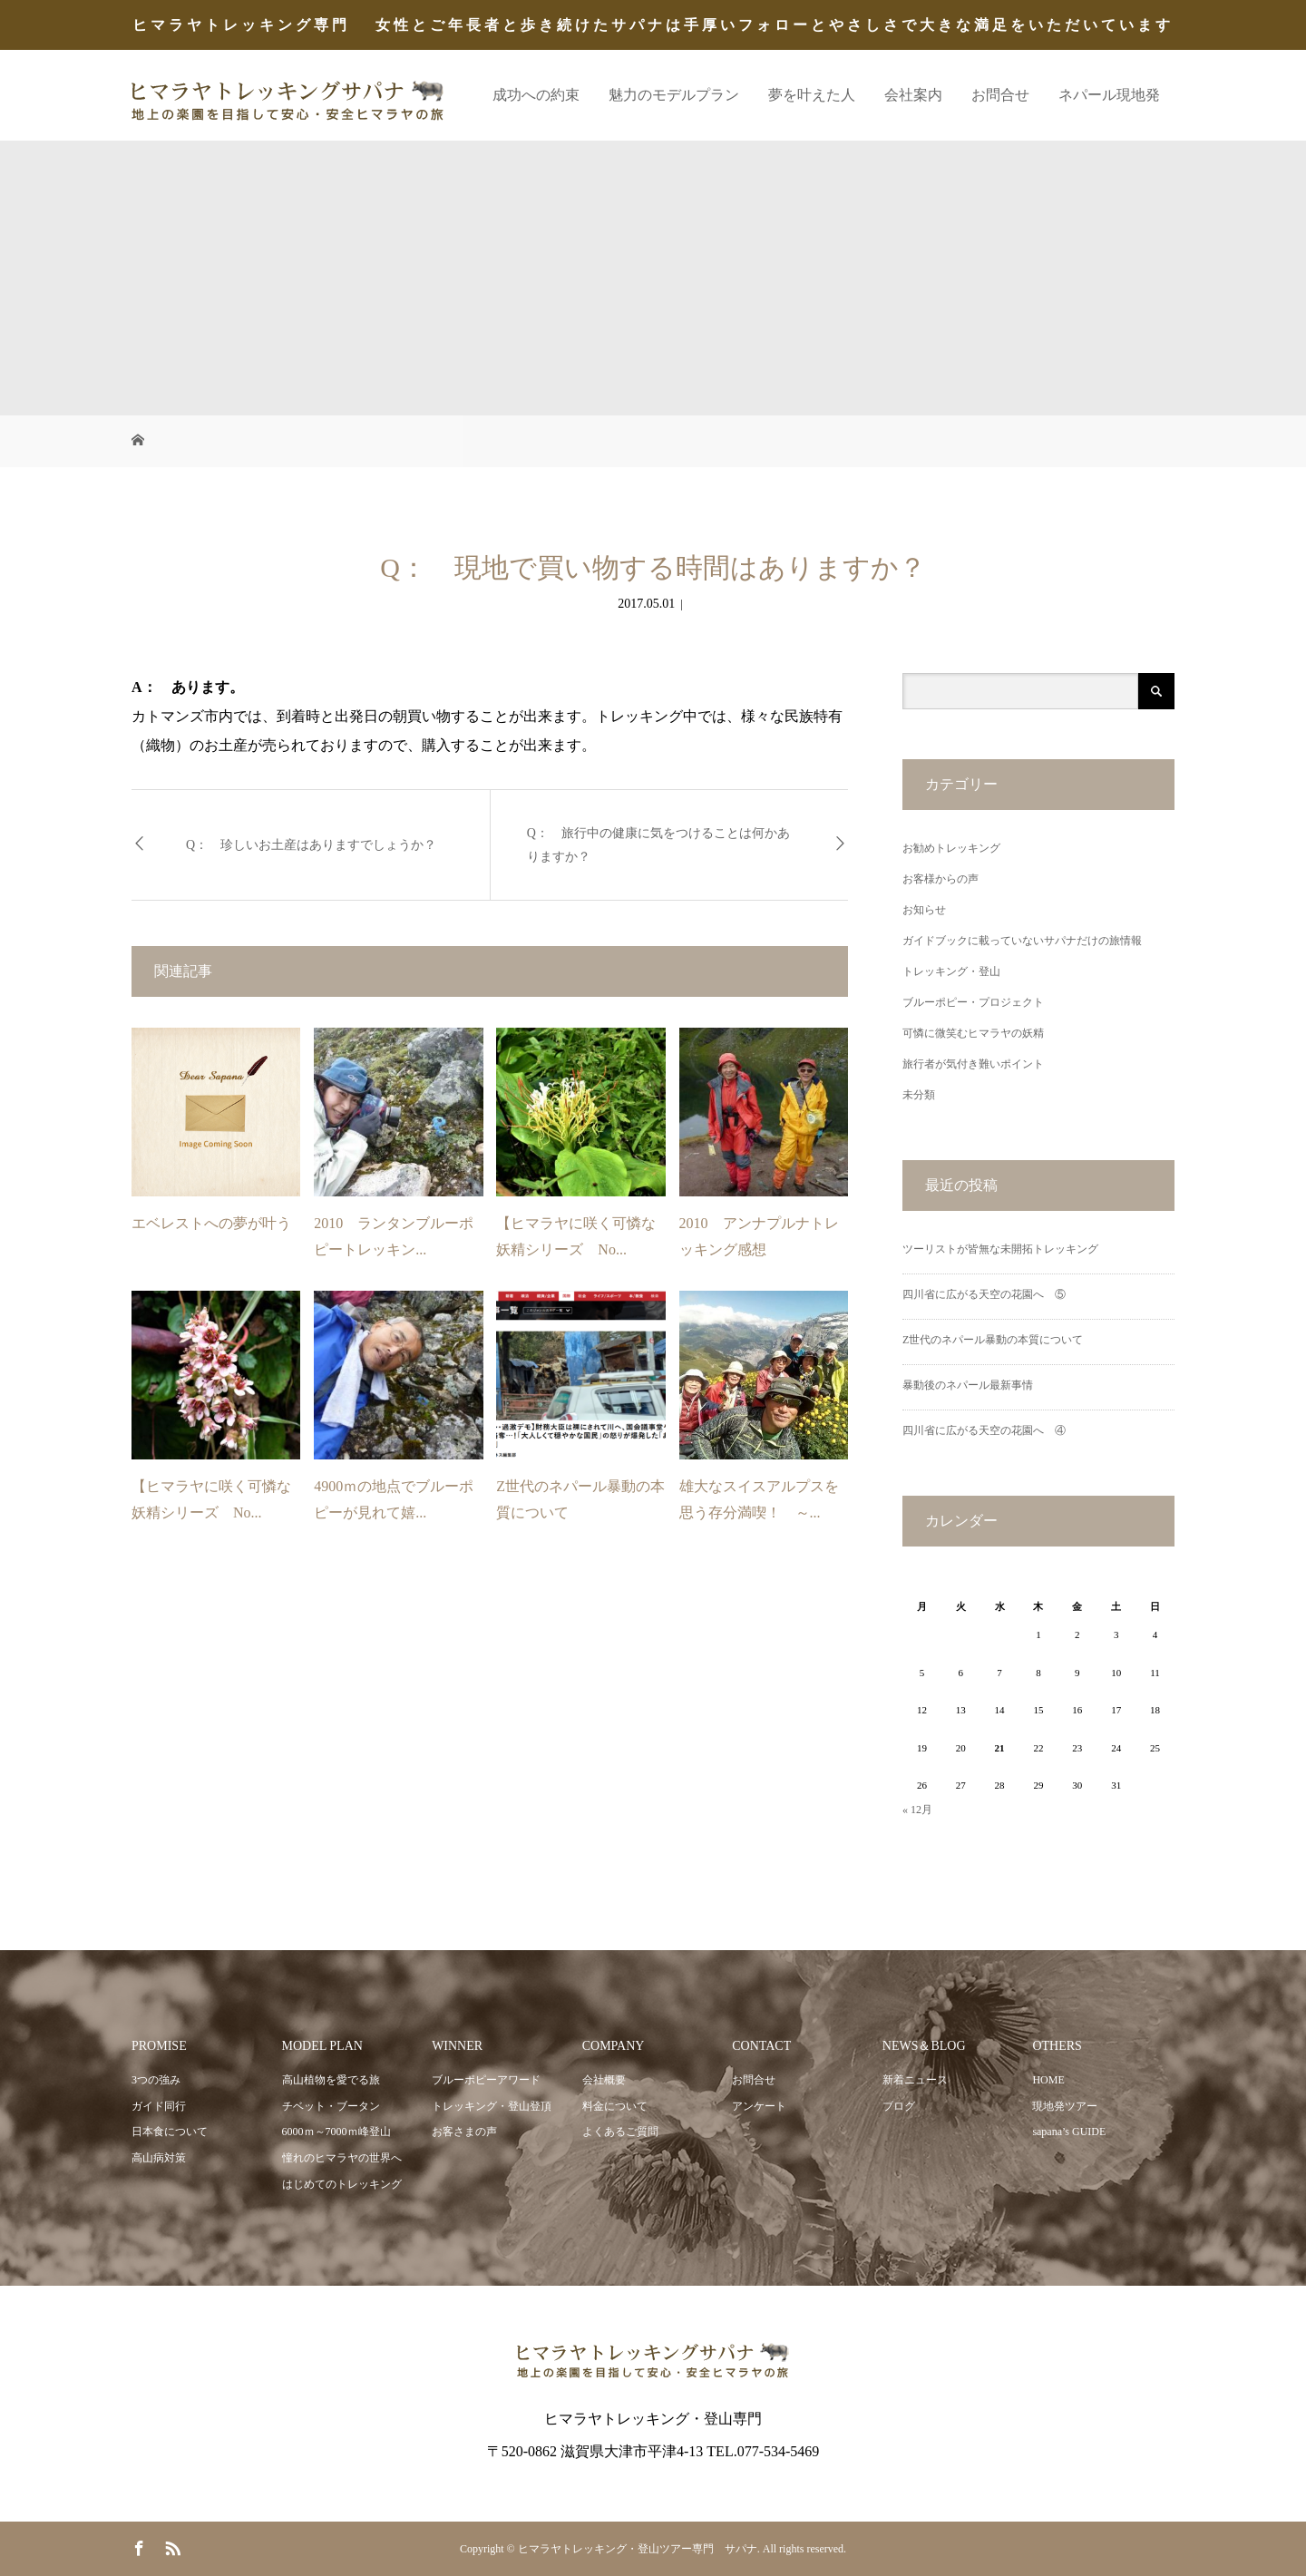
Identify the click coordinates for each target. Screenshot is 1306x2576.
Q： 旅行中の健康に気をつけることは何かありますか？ (658, 844)
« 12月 (917, 1809)
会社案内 (913, 94)
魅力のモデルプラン (674, 94)
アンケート (759, 2106)
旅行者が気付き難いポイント (973, 1064)
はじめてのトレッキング (342, 2184)
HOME (1048, 2079)
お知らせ (924, 909)
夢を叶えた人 (811, 94)
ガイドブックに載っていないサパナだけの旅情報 (1022, 940)
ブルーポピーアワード (486, 2079)
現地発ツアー (1064, 2106)
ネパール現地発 (1109, 94)
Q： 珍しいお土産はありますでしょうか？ (311, 845)
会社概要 (604, 2079)
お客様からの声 (940, 879)
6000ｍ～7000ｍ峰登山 (336, 2131)
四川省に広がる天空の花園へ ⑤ (984, 1294)
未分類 (918, 1094)
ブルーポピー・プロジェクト (973, 1002)
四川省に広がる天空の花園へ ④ (984, 1430)
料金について (615, 2106)
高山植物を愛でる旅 (331, 2079)
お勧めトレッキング (951, 848)
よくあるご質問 (620, 2131)
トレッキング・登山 (951, 971)
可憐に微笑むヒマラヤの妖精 (973, 1033)
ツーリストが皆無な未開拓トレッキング (1000, 1249)
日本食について (170, 2131)
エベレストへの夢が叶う (211, 1223)
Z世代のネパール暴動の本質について (992, 1339)
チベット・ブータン (331, 2106)
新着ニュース (915, 2079)
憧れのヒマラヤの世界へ (342, 2158)
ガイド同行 (159, 2106)
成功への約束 (536, 94)
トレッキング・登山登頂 (491, 2106)
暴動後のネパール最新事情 (967, 1385)
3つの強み (156, 2079)
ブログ (898, 2106)
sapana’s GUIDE (1069, 2131)
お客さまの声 (464, 2131)
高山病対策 (159, 2158)
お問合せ (1000, 94)
